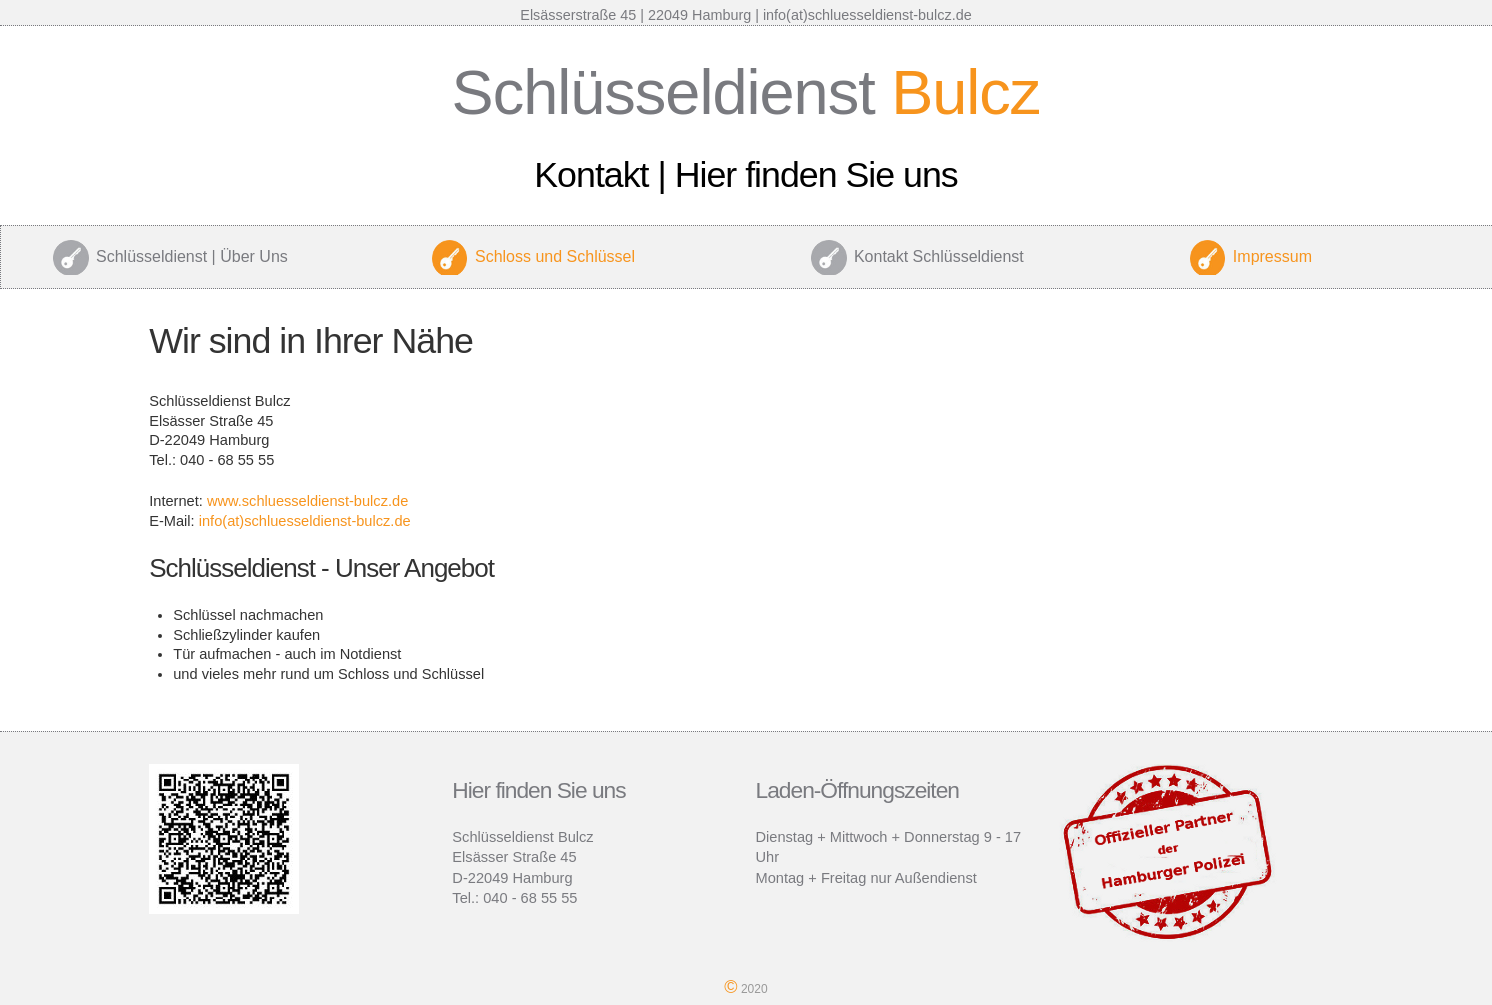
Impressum (1272, 256)
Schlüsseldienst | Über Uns (192, 256)
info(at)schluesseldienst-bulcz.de (305, 521)
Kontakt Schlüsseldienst (939, 256)
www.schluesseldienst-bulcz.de (307, 501)
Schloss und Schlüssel (555, 256)
